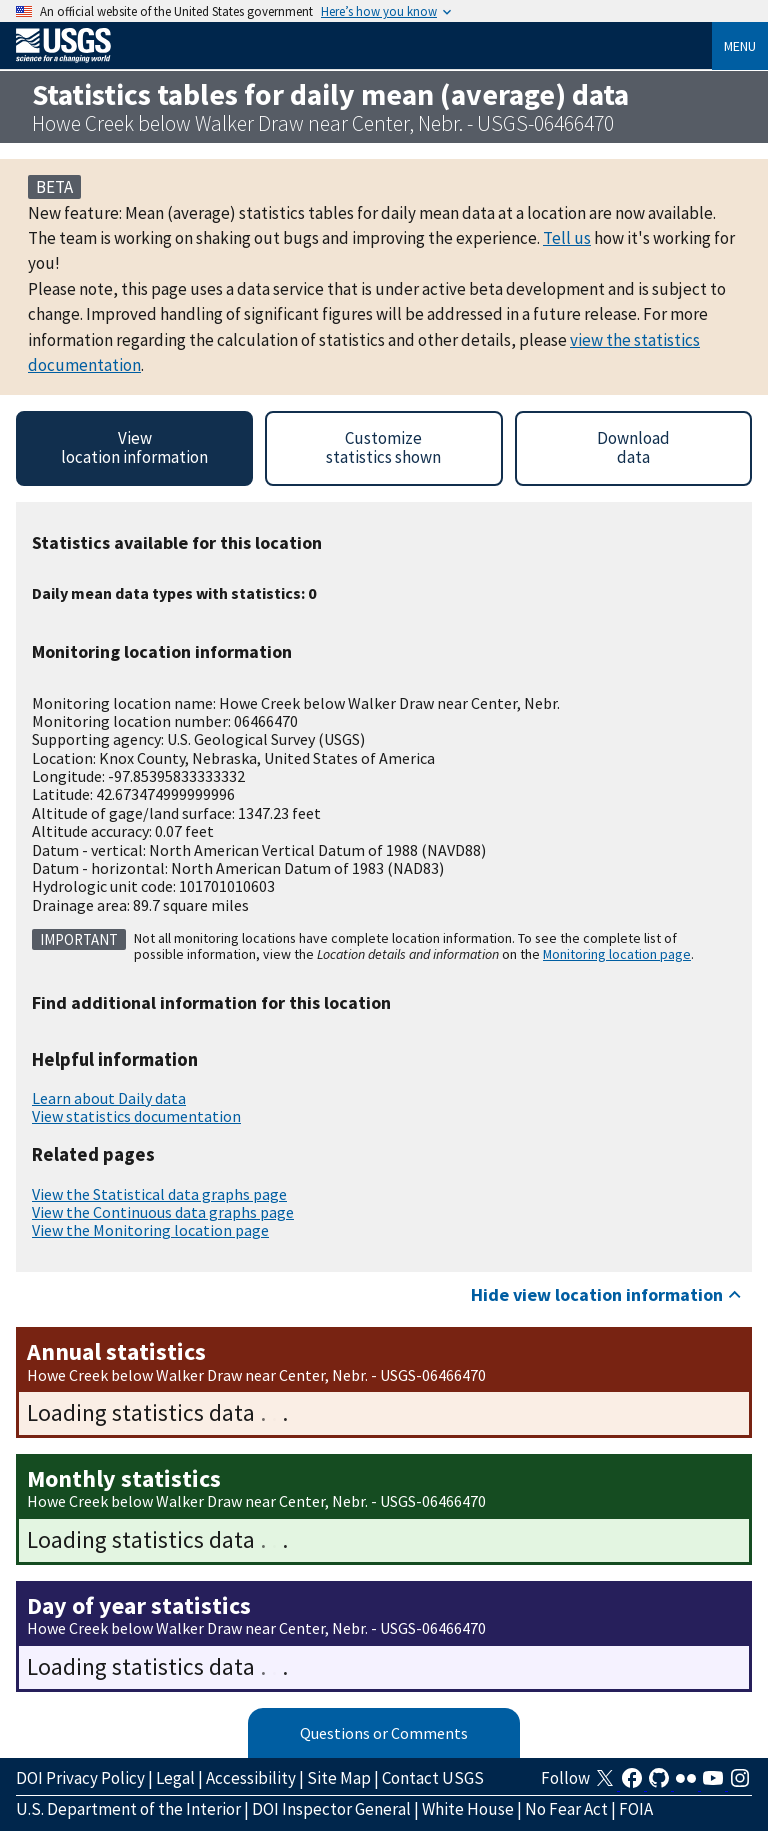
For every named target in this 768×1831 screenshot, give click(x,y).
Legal (175, 1778)
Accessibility (251, 1778)
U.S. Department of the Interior (128, 1809)
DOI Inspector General (331, 1809)
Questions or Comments (384, 1733)
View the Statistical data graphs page (159, 1194)
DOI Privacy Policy (80, 1778)
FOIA (636, 1809)
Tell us (567, 238)
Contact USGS (433, 1778)
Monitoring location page (617, 954)
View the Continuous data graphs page (163, 1212)
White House (468, 1809)
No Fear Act (566, 1809)
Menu (740, 46)
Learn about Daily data (109, 1098)
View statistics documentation (136, 1116)
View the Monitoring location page (150, 1230)
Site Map (339, 1778)
